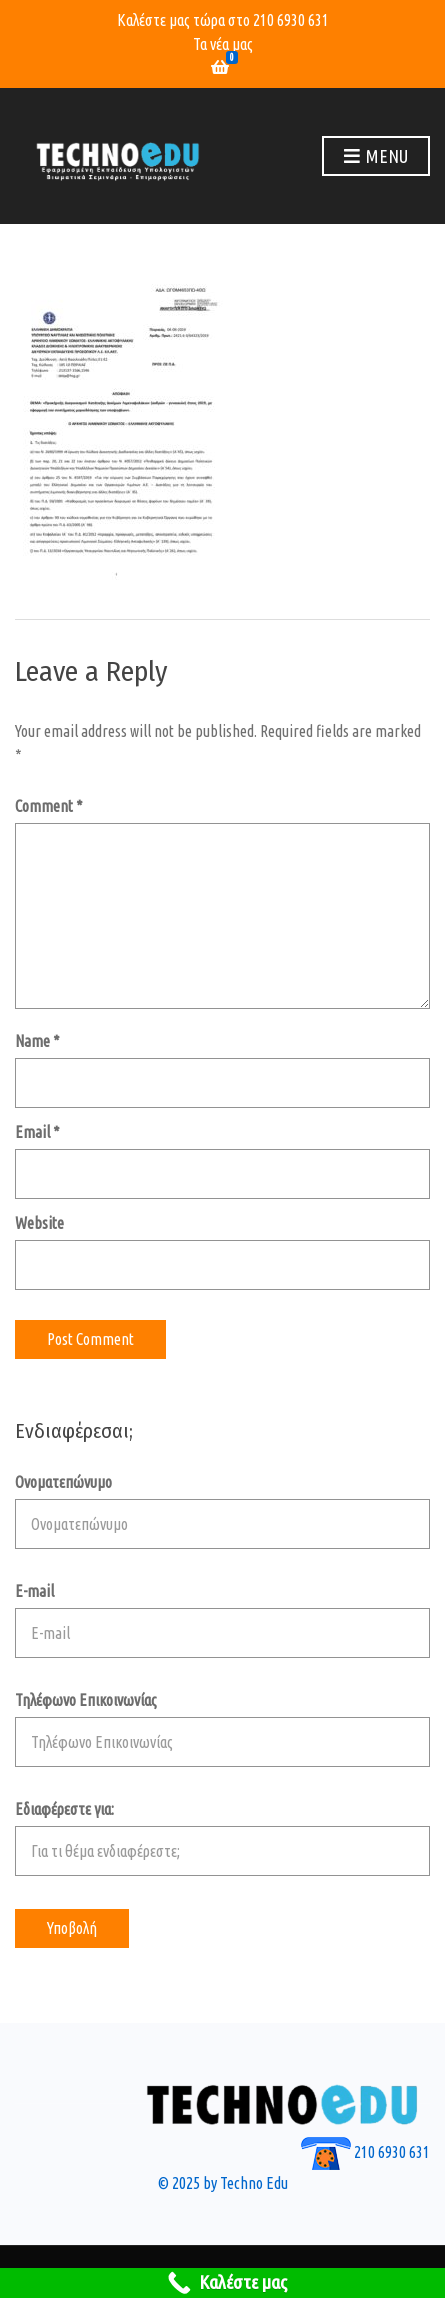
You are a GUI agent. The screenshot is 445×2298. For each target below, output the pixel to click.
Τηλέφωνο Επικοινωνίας (222, 1729)
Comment (49, 806)
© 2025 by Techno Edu (223, 2183)
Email (37, 1132)
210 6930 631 (291, 20)
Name (37, 1041)
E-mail (222, 1620)
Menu (376, 157)
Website (39, 1223)
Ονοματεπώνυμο (222, 1511)
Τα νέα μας (223, 44)
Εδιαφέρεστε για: (222, 1838)
